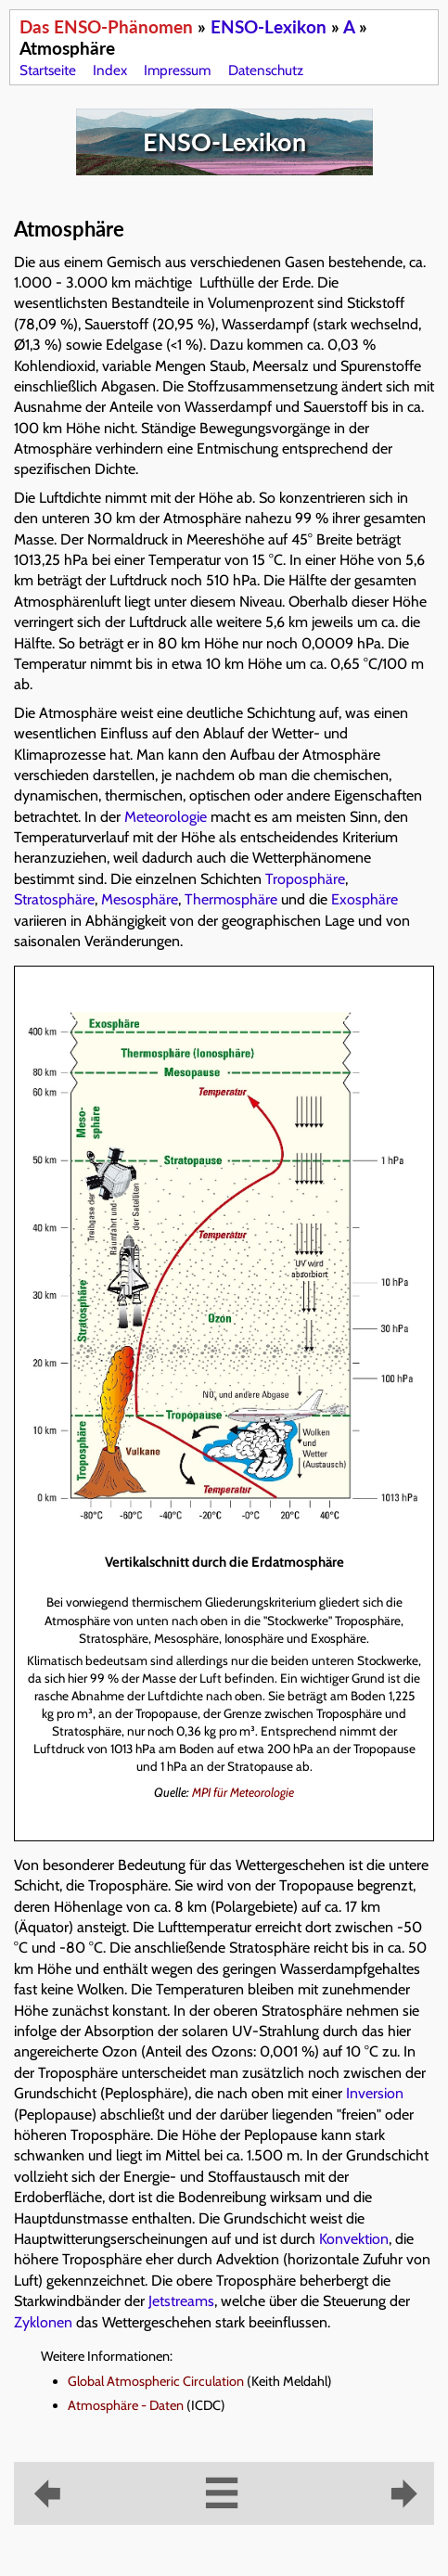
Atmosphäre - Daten (126, 2405)
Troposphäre (305, 879)
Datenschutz (265, 70)
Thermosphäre (231, 899)
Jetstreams (181, 2301)
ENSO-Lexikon (268, 26)
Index (110, 70)
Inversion (374, 2093)
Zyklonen (43, 2322)
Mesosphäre (139, 899)
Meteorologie (165, 817)
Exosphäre (364, 899)
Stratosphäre (54, 899)
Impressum (177, 70)
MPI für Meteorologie (243, 1792)
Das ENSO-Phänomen (106, 26)
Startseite (47, 70)
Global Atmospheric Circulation (156, 2381)
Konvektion (354, 2239)
